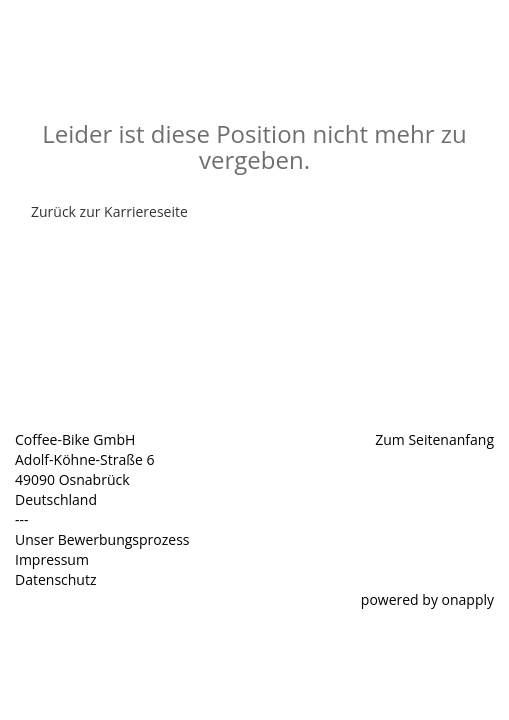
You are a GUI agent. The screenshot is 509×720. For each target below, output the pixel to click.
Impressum (52, 559)
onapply (468, 599)
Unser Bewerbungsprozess (102, 539)
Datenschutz (55, 579)
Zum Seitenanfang (434, 439)
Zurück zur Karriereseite (109, 211)
